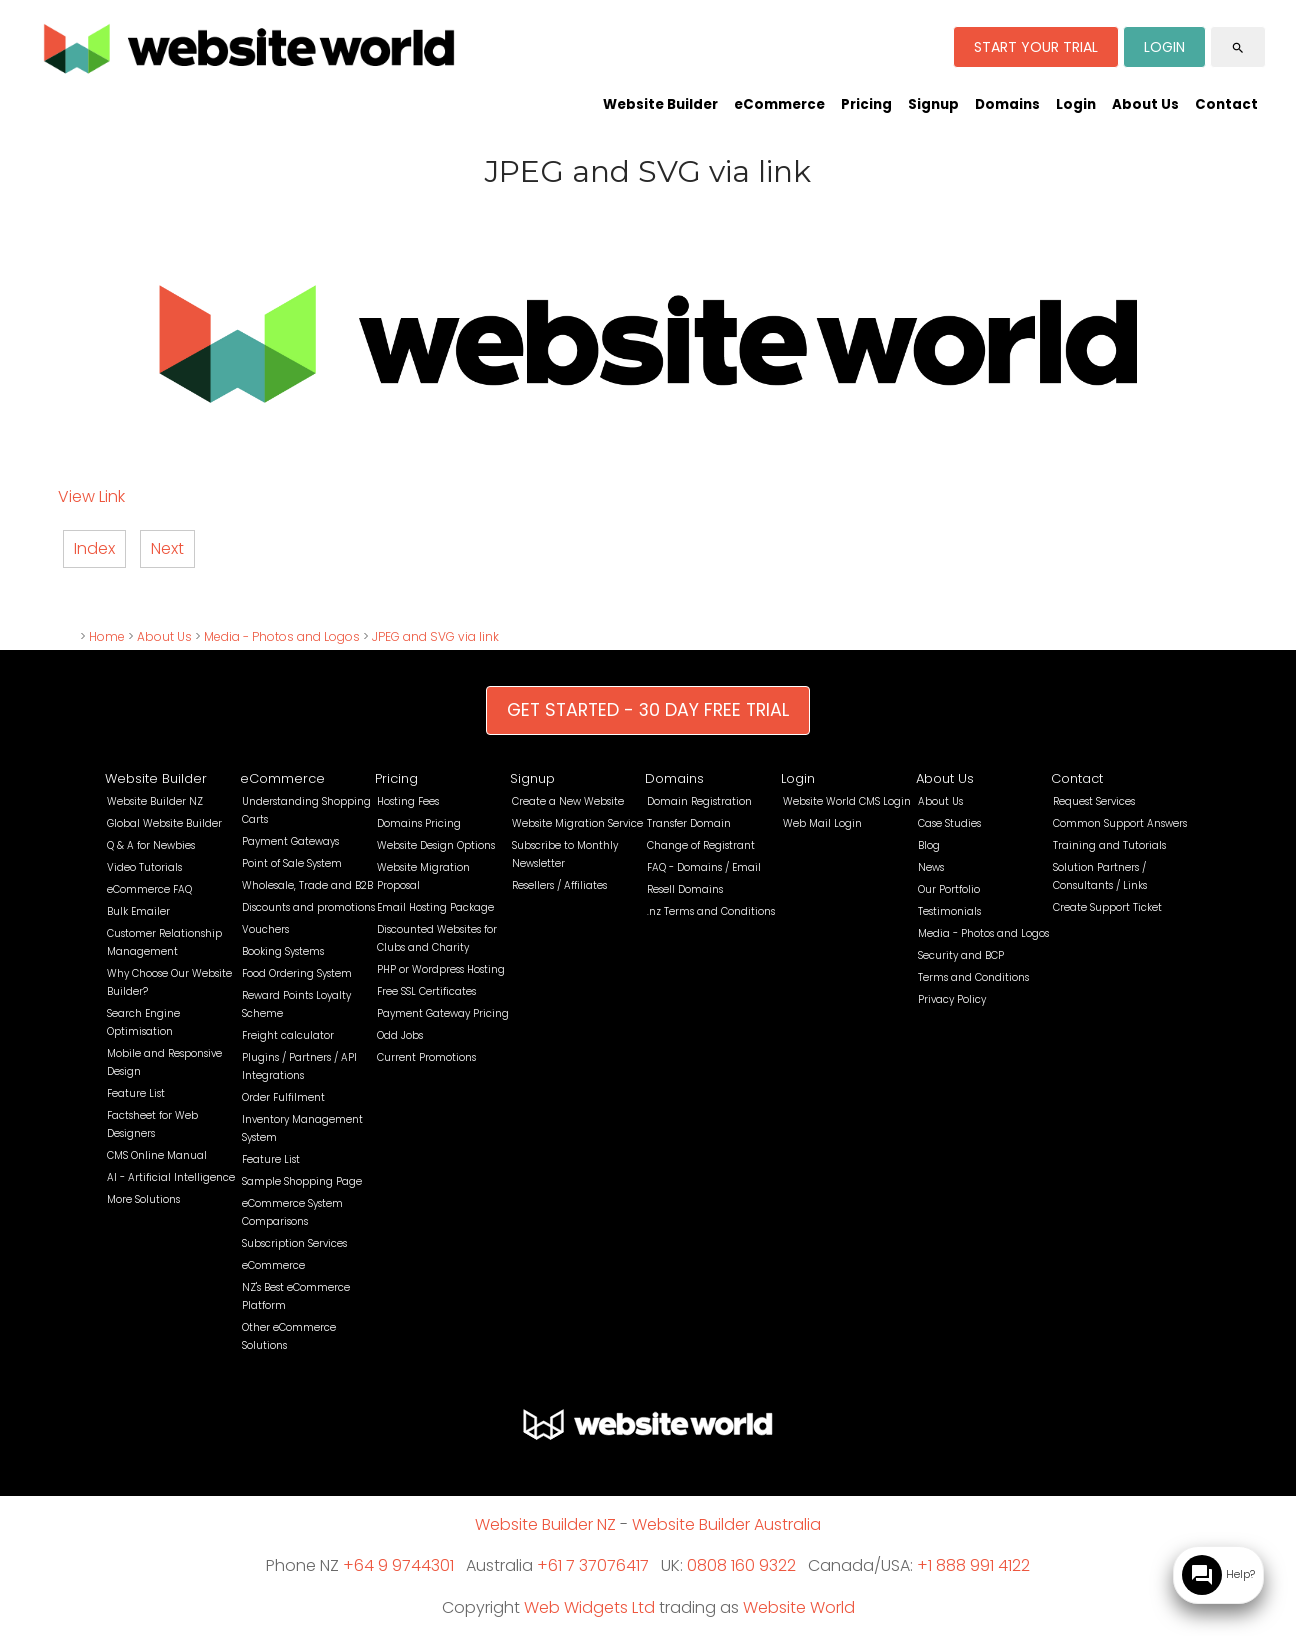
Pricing (866, 104)
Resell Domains (685, 889)
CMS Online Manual (157, 1155)
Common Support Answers (1120, 823)
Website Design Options (436, 845)
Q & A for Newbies (151, 845)
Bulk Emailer (138, 911)
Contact (1226, 104)
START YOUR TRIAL (1036, 47)
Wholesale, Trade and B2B (307, 885)
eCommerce (779, 104)
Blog (929, 845)
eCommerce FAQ (149, 889)
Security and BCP (961, 955)
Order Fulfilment (283, 1097)
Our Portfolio (949, 889)
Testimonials (949, 911)
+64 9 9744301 (398, 1565)
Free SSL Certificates (426, 991)
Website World (799, 1607)
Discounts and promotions (308, 907)
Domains (1007, 104)
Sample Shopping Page (302, 1181)
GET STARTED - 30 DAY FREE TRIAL (648, 710)
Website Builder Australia (726, 1524)
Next (167, 548)
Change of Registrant (701, 845)
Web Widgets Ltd (589, 1607)
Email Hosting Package (435, 907)
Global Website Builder (164, 823)
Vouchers (265, 929)
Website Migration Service (577, 823)
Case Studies (949, 823)
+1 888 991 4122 (973, 1565)
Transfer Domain (689, 823)
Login (1076, 104)
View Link (91, 496)
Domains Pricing (419, 823)
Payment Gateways (290, 841)
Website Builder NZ (155, 801)
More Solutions (143, 1199)
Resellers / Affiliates (559, 885)
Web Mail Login (822, 823)
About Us (1145, 104)
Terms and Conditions (973, 977)
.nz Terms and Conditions (711, 911)
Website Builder (660, 104)
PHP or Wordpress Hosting (441, 969)
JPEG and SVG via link (435, 636)
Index (94, 548)
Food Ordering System (297, 973)
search (1238, 48)
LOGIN (1164, 47)
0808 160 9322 (741, 1565)
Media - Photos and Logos (282, 636)
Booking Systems (283, 951)
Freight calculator (288, 1035)
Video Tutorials (144, 867)
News (931, 867)
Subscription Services (294, 1243)
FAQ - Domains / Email (704, 867)
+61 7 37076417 (593, 1565)
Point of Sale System (292, 863)
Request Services (1094, 801)
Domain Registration (699, 801)
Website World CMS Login (847, 801)
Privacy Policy (952, 999)
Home (107, 636)
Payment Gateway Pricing (443, 1013)
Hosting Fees (408, 801)
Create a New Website (568, 801)
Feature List (136, 1093)
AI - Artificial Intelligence (171, 1177)
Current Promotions (426, 1057)
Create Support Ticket (1107, 907)
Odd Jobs (400, 1035)
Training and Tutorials (1109, 845)
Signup (933, 104)
